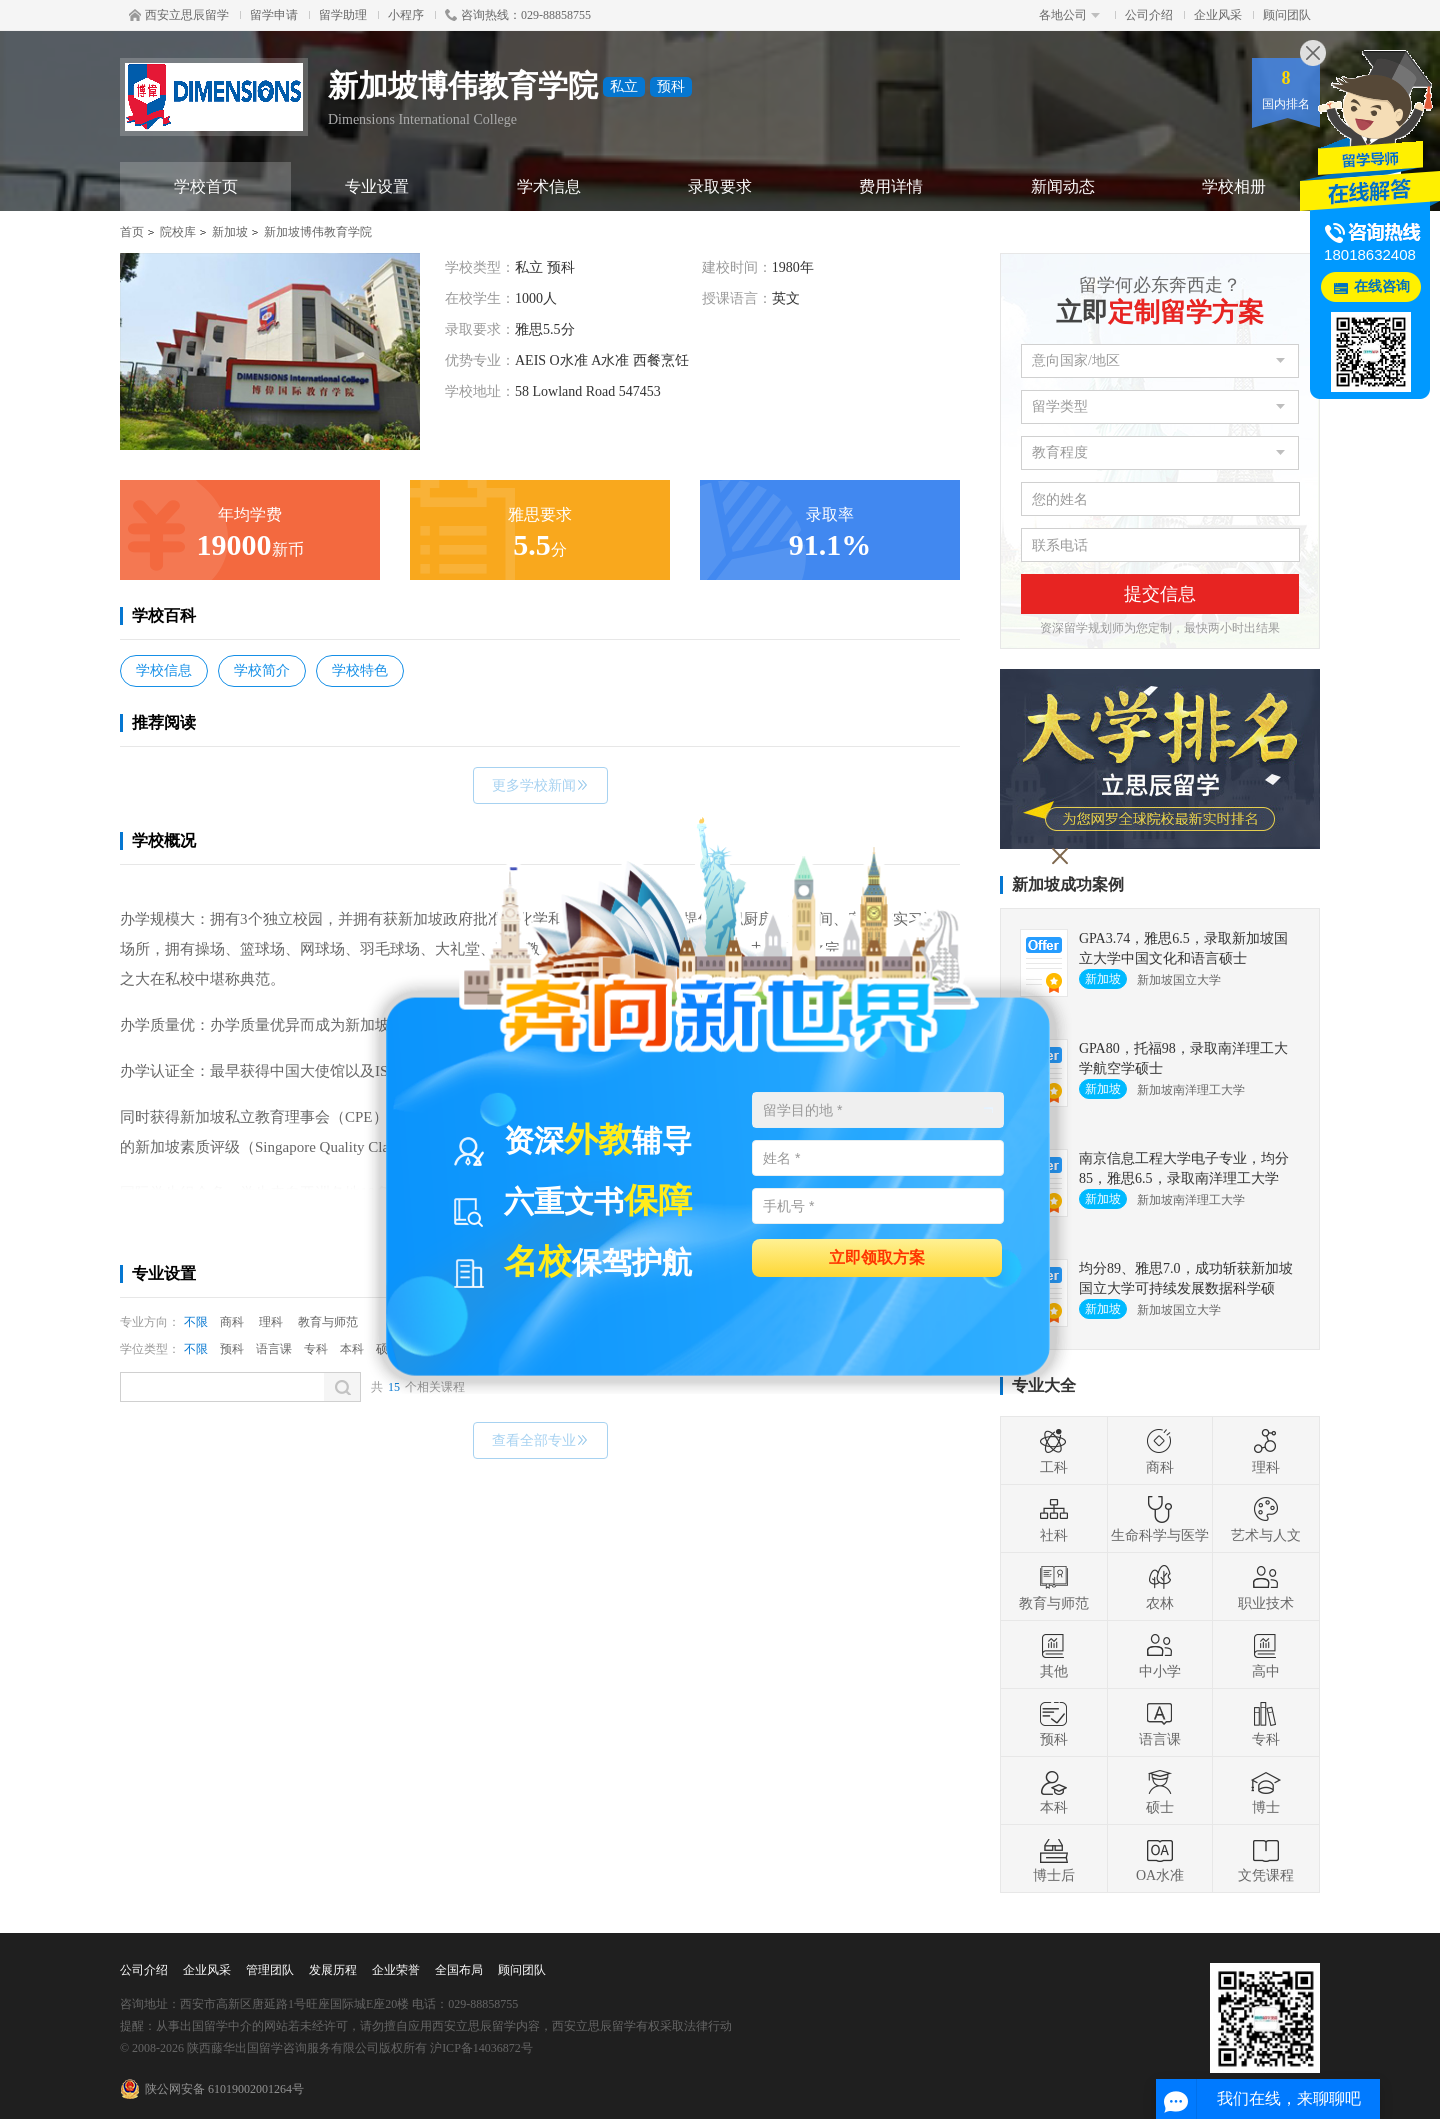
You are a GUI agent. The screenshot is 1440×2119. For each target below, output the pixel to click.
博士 (1266, 1791)
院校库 (178, 232)
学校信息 (164, 670)
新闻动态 (1063, 186)
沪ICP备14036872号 (481, 2048)
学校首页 (206, 186)
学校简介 (262, 670)
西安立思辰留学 (179, 15)
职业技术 (1266, 1587)
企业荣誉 (396, 1970)
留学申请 (274, 15)
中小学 (1160, 1655)
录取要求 (720, 186)
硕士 (1160, 1791)
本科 (352, 1349)
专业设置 (377, 186)
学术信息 (549, 186)
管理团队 (270, 1970)
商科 (232, 1322)
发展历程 (333, 1970)
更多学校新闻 (540, 785)
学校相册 (1234, 186)
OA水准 (1160, 1859)
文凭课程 (1266, 1859)
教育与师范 (328, 1322)
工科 (1054, 1451)
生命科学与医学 (1160, 1519)
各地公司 (1069, 15)
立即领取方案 (877, 1256)
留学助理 (343, 15)
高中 (1266, 1655)
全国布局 (459, 1970)
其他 (1054, 1655)
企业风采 (1218, 15)
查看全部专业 (540, 1440)
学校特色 (360, 670)
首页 (132, 232)
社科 (1054, 1519)
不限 (196, 1322)
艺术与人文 (1266, 1519)
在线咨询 (1382, 286)
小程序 (406, 15)
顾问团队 (1287, 15)
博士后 (1054, 1859)
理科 (271, 1322)
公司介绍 (1149, 15)
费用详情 (891, 186)
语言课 (274, 1349)
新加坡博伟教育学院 (318, 232)
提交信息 (1160, 594)
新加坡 (230, 232)
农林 (1160, 1587)
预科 (232, 1349)
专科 (316, 1349)
